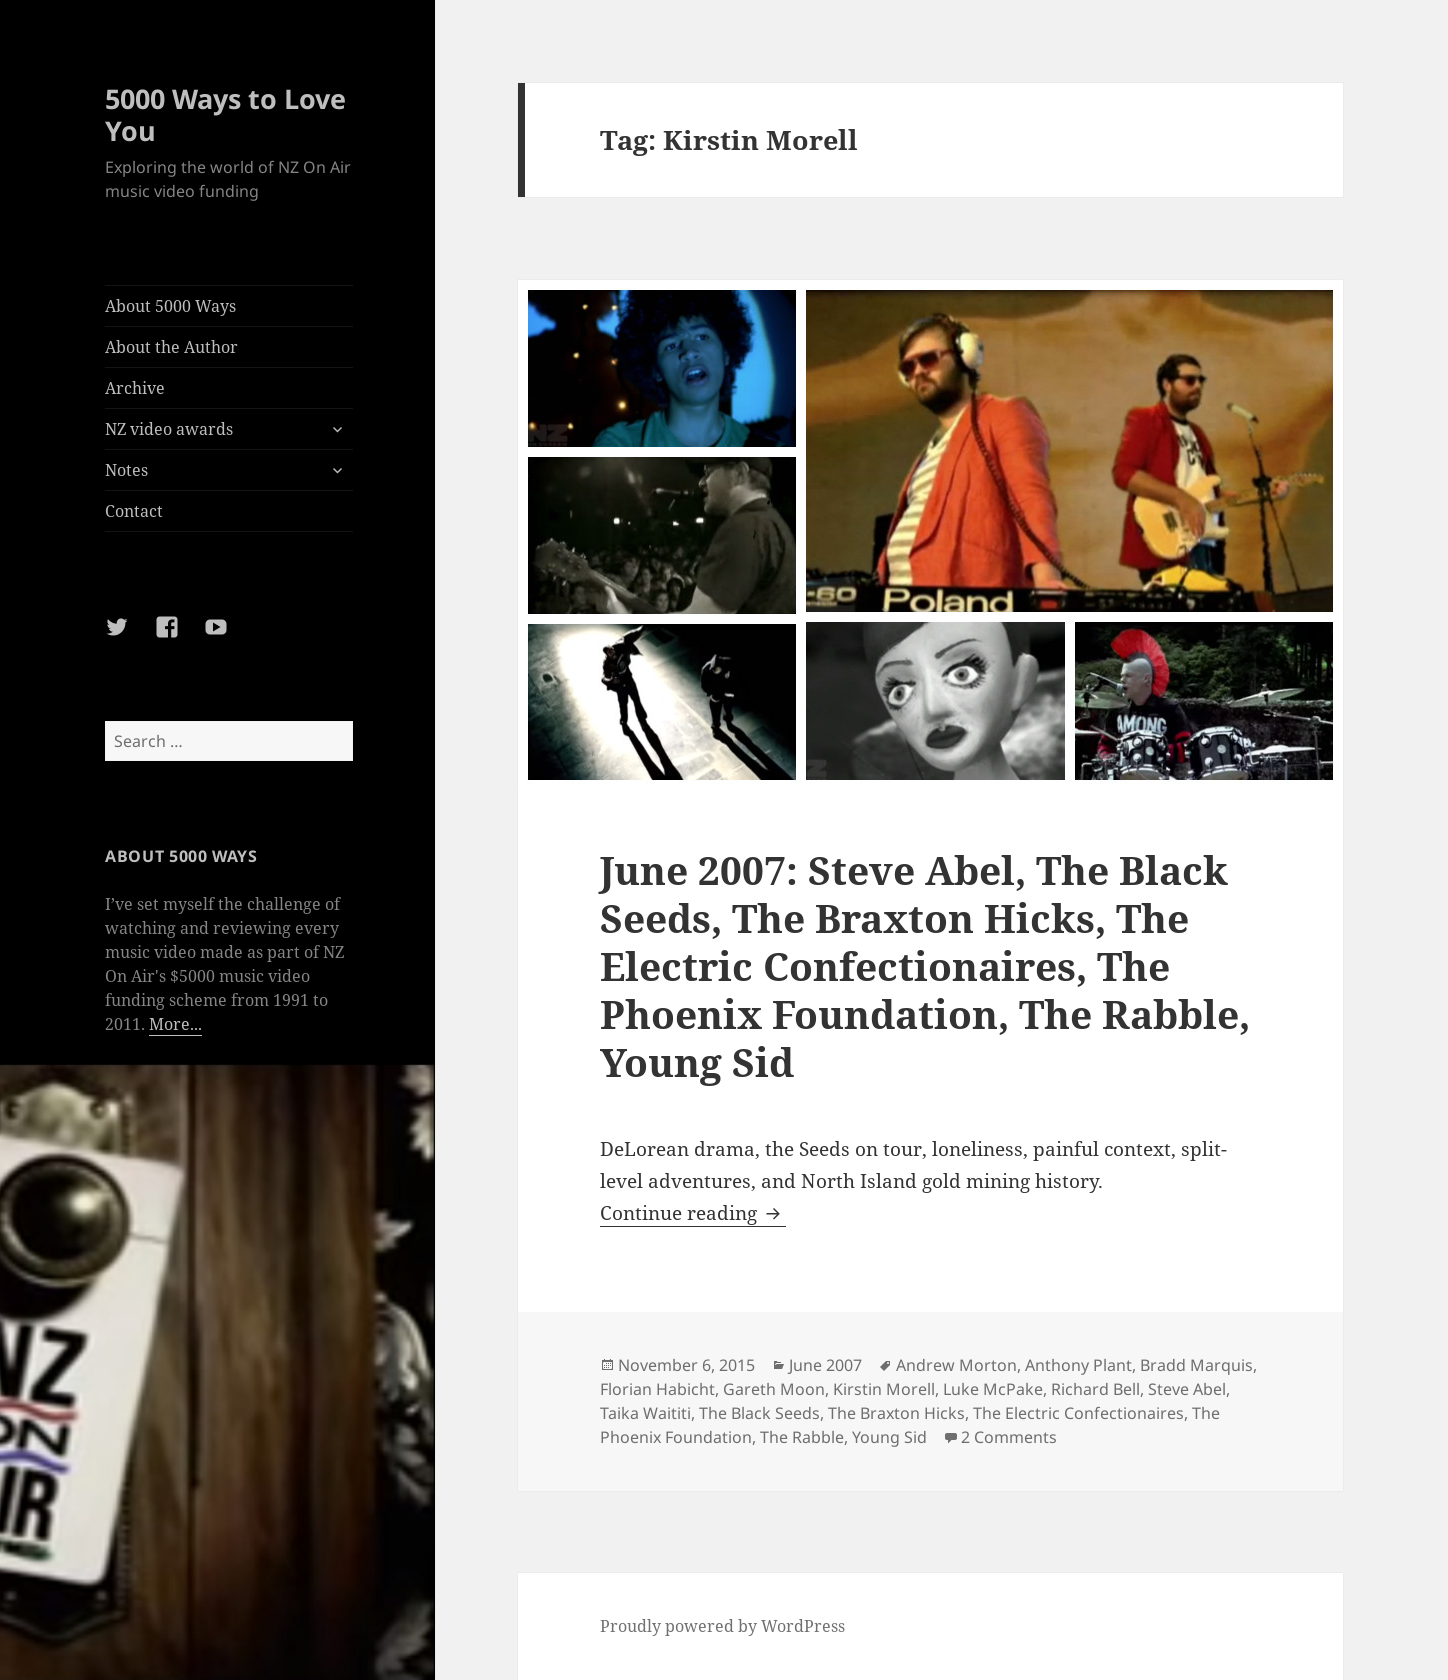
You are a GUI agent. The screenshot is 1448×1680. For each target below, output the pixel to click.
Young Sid (889, 1437)
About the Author (171, 347)
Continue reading (693, 1213)
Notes (126, 470)
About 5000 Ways (170, 306)
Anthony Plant (1078, 1365)
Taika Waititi (645, 1413)
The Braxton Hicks (896, 1413)
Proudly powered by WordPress (722, 1626)
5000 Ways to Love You (225, 114)
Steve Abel (1187, 1389)
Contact (134, 511)
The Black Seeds (759, 1413)
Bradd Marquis (1196, 1365)
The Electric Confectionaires (1078, 1413)
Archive (135, 388)
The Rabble (802, 1437)
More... (175, 1024)
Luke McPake (993, 1389)
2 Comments (1009, 1437)
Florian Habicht (657, 1389)
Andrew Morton (956, 1365)
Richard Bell (1095, 1389)
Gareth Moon (774, 1389)
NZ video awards (169, 429)
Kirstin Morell (884, 1389)
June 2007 (825, 1365)
